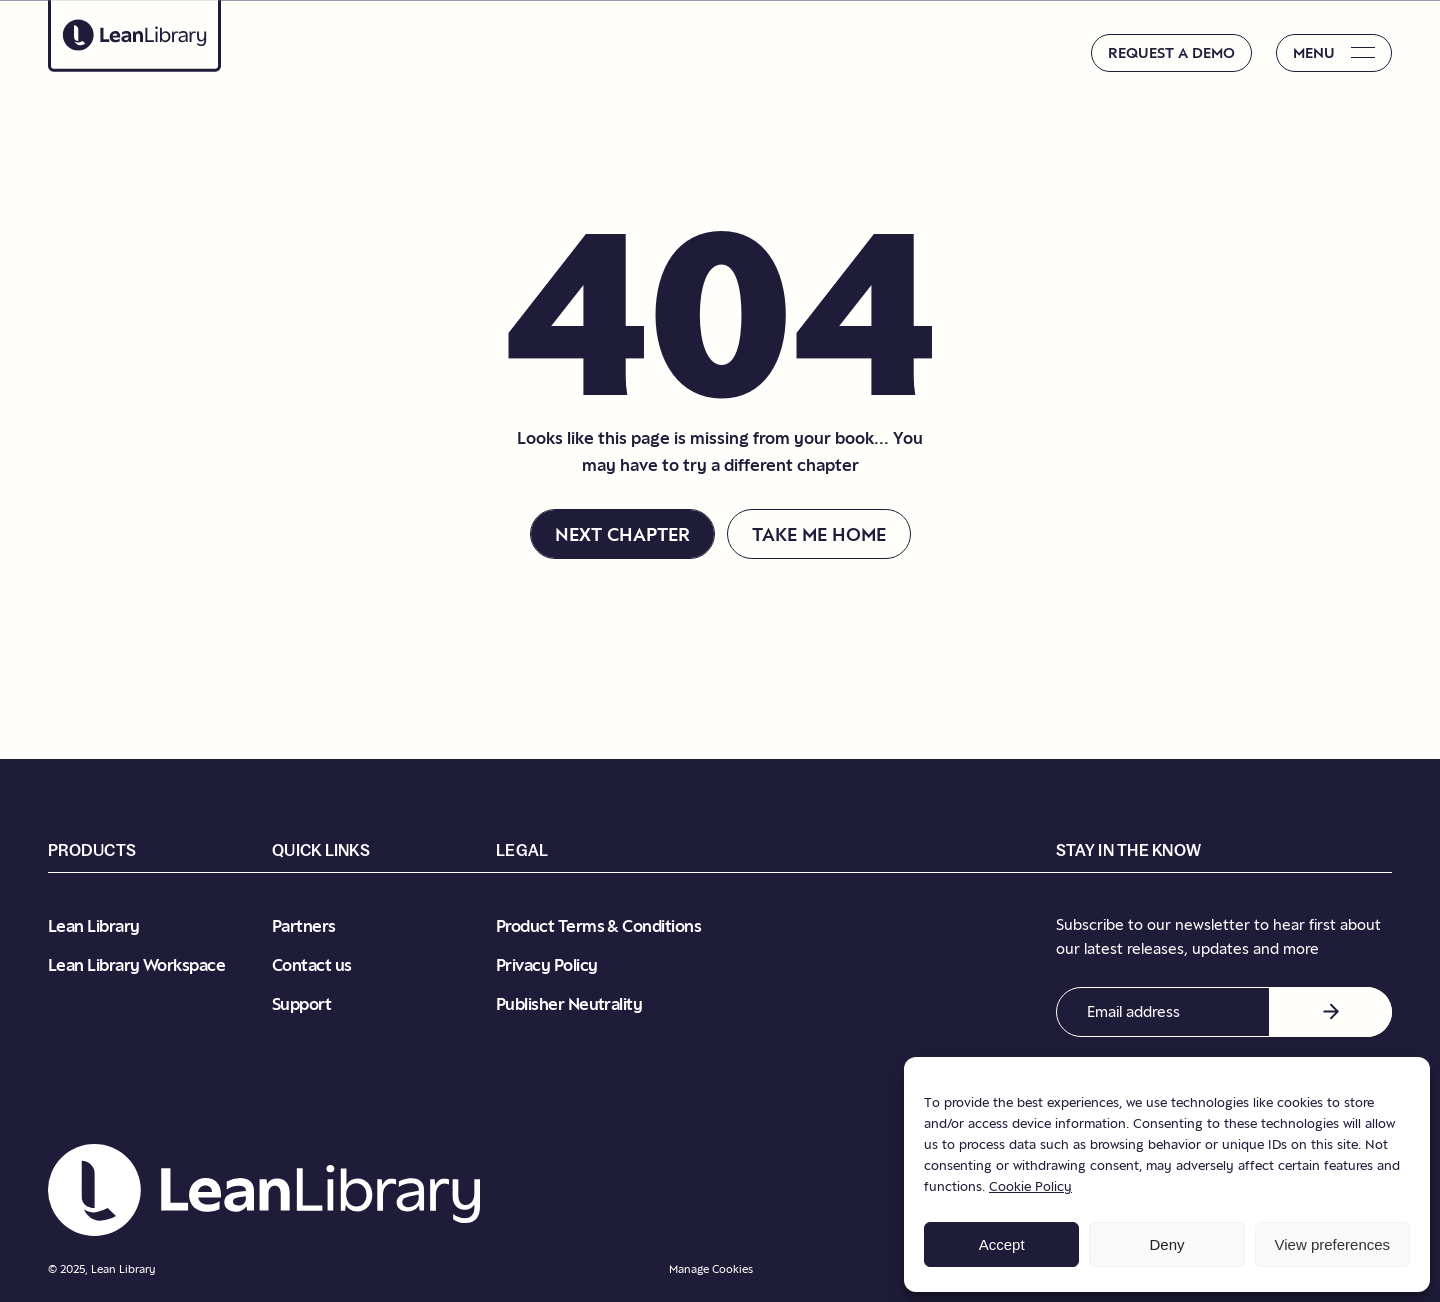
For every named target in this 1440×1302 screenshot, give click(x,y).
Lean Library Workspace (136, 965)
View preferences (1333, 1244)
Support (301, 1004)
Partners (304, 926)
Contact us (312, 965)
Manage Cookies (711, 1269)
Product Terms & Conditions (598, 926)
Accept (1002, 1244)
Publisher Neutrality (569, 1004)
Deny (1166, 1244)
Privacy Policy (546, 965)
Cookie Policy (1030, 1186)
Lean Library (94, 926)
